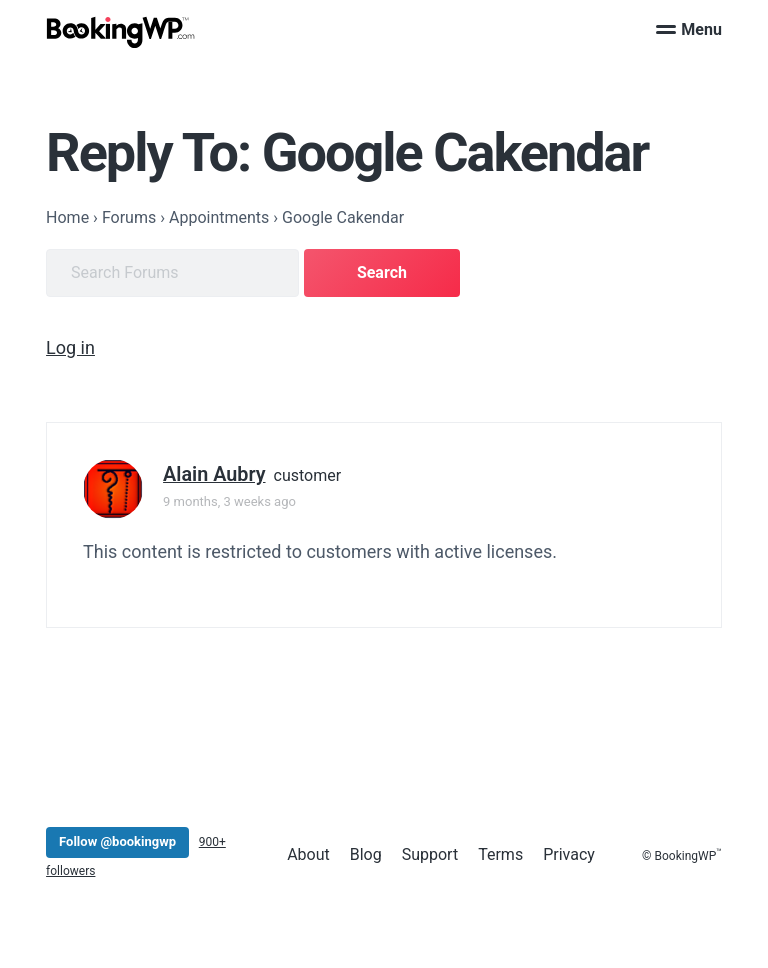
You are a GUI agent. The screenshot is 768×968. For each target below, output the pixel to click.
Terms (500, 854)
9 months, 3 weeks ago (229, 501)
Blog (366, 854)
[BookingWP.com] (121, 32)
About (308, 854)
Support (430, 854)
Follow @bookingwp (117, 841)
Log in (70, 347)
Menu (689, 29)
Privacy (569, 854)
